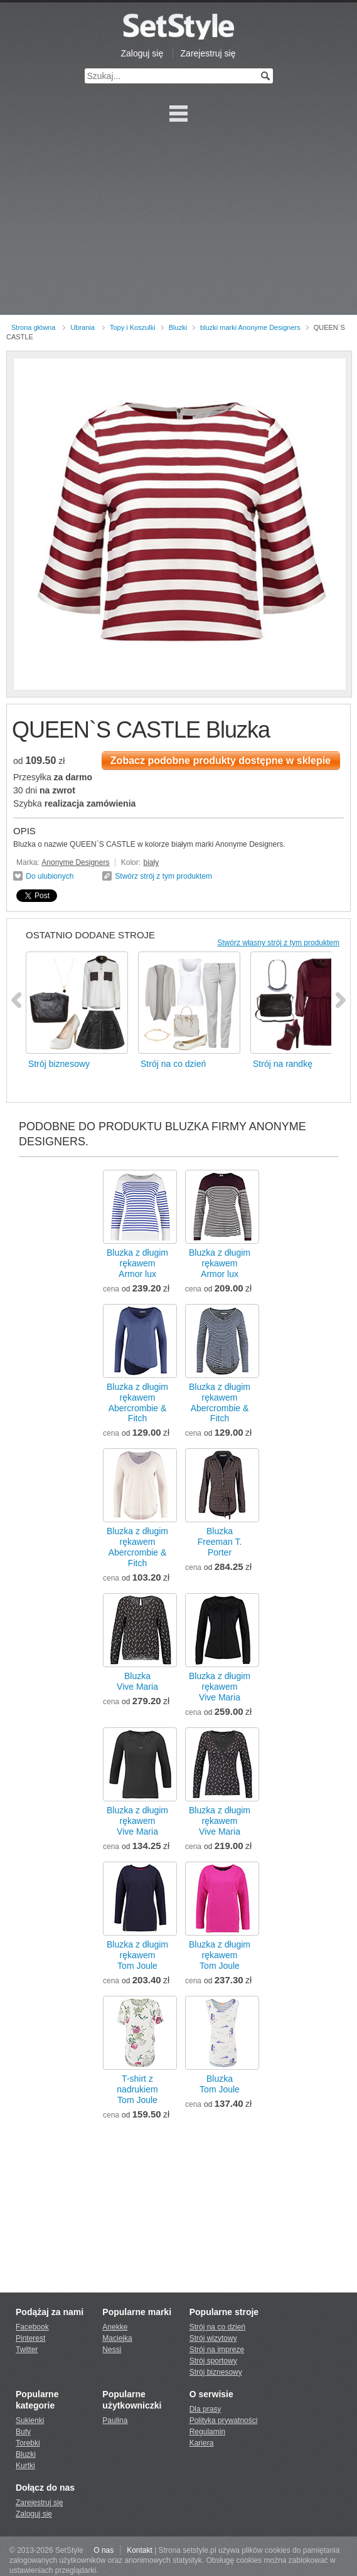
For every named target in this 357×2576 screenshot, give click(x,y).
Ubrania (82, 327)
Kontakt (139, 2550)
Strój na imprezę (216, 2349)
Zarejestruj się (208, 53)
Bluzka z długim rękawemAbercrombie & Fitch (137, 1403)
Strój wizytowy (213, 2338)
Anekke (114, 2327)
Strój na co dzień (217, 2327)
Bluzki (178, 327)
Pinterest (30, 2338)
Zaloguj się (142, 53)
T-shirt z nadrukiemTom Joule (137, 2089)
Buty (23, 2431)
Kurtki (25, 2465)
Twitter (27, 2349)
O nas (103, 2550)
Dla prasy (205, 2409)
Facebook (32, 2327)
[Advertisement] (178, 221)
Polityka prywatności (223, 2420)
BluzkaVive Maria (137, 1681)
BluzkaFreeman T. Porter (220, 1541)
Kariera (201, 2443)
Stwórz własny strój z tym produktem (278, 942)
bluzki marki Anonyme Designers (250, 327)
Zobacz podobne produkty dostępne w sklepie (220, 760)
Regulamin (207, 2431)
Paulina (114, 2420)
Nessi (111, 2349)
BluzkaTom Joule (220, 2084)
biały (151, 862)
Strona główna (33, 327)
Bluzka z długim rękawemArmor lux (137, 1263)
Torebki (28, 2443)
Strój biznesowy (215, 2372)
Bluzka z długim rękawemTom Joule (137, 1955)
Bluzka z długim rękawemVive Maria (219, 1686)
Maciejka (117, 2338)
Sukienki (30, 2420)
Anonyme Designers (75, 862)
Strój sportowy (213, 2360)
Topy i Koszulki (133, 327)
